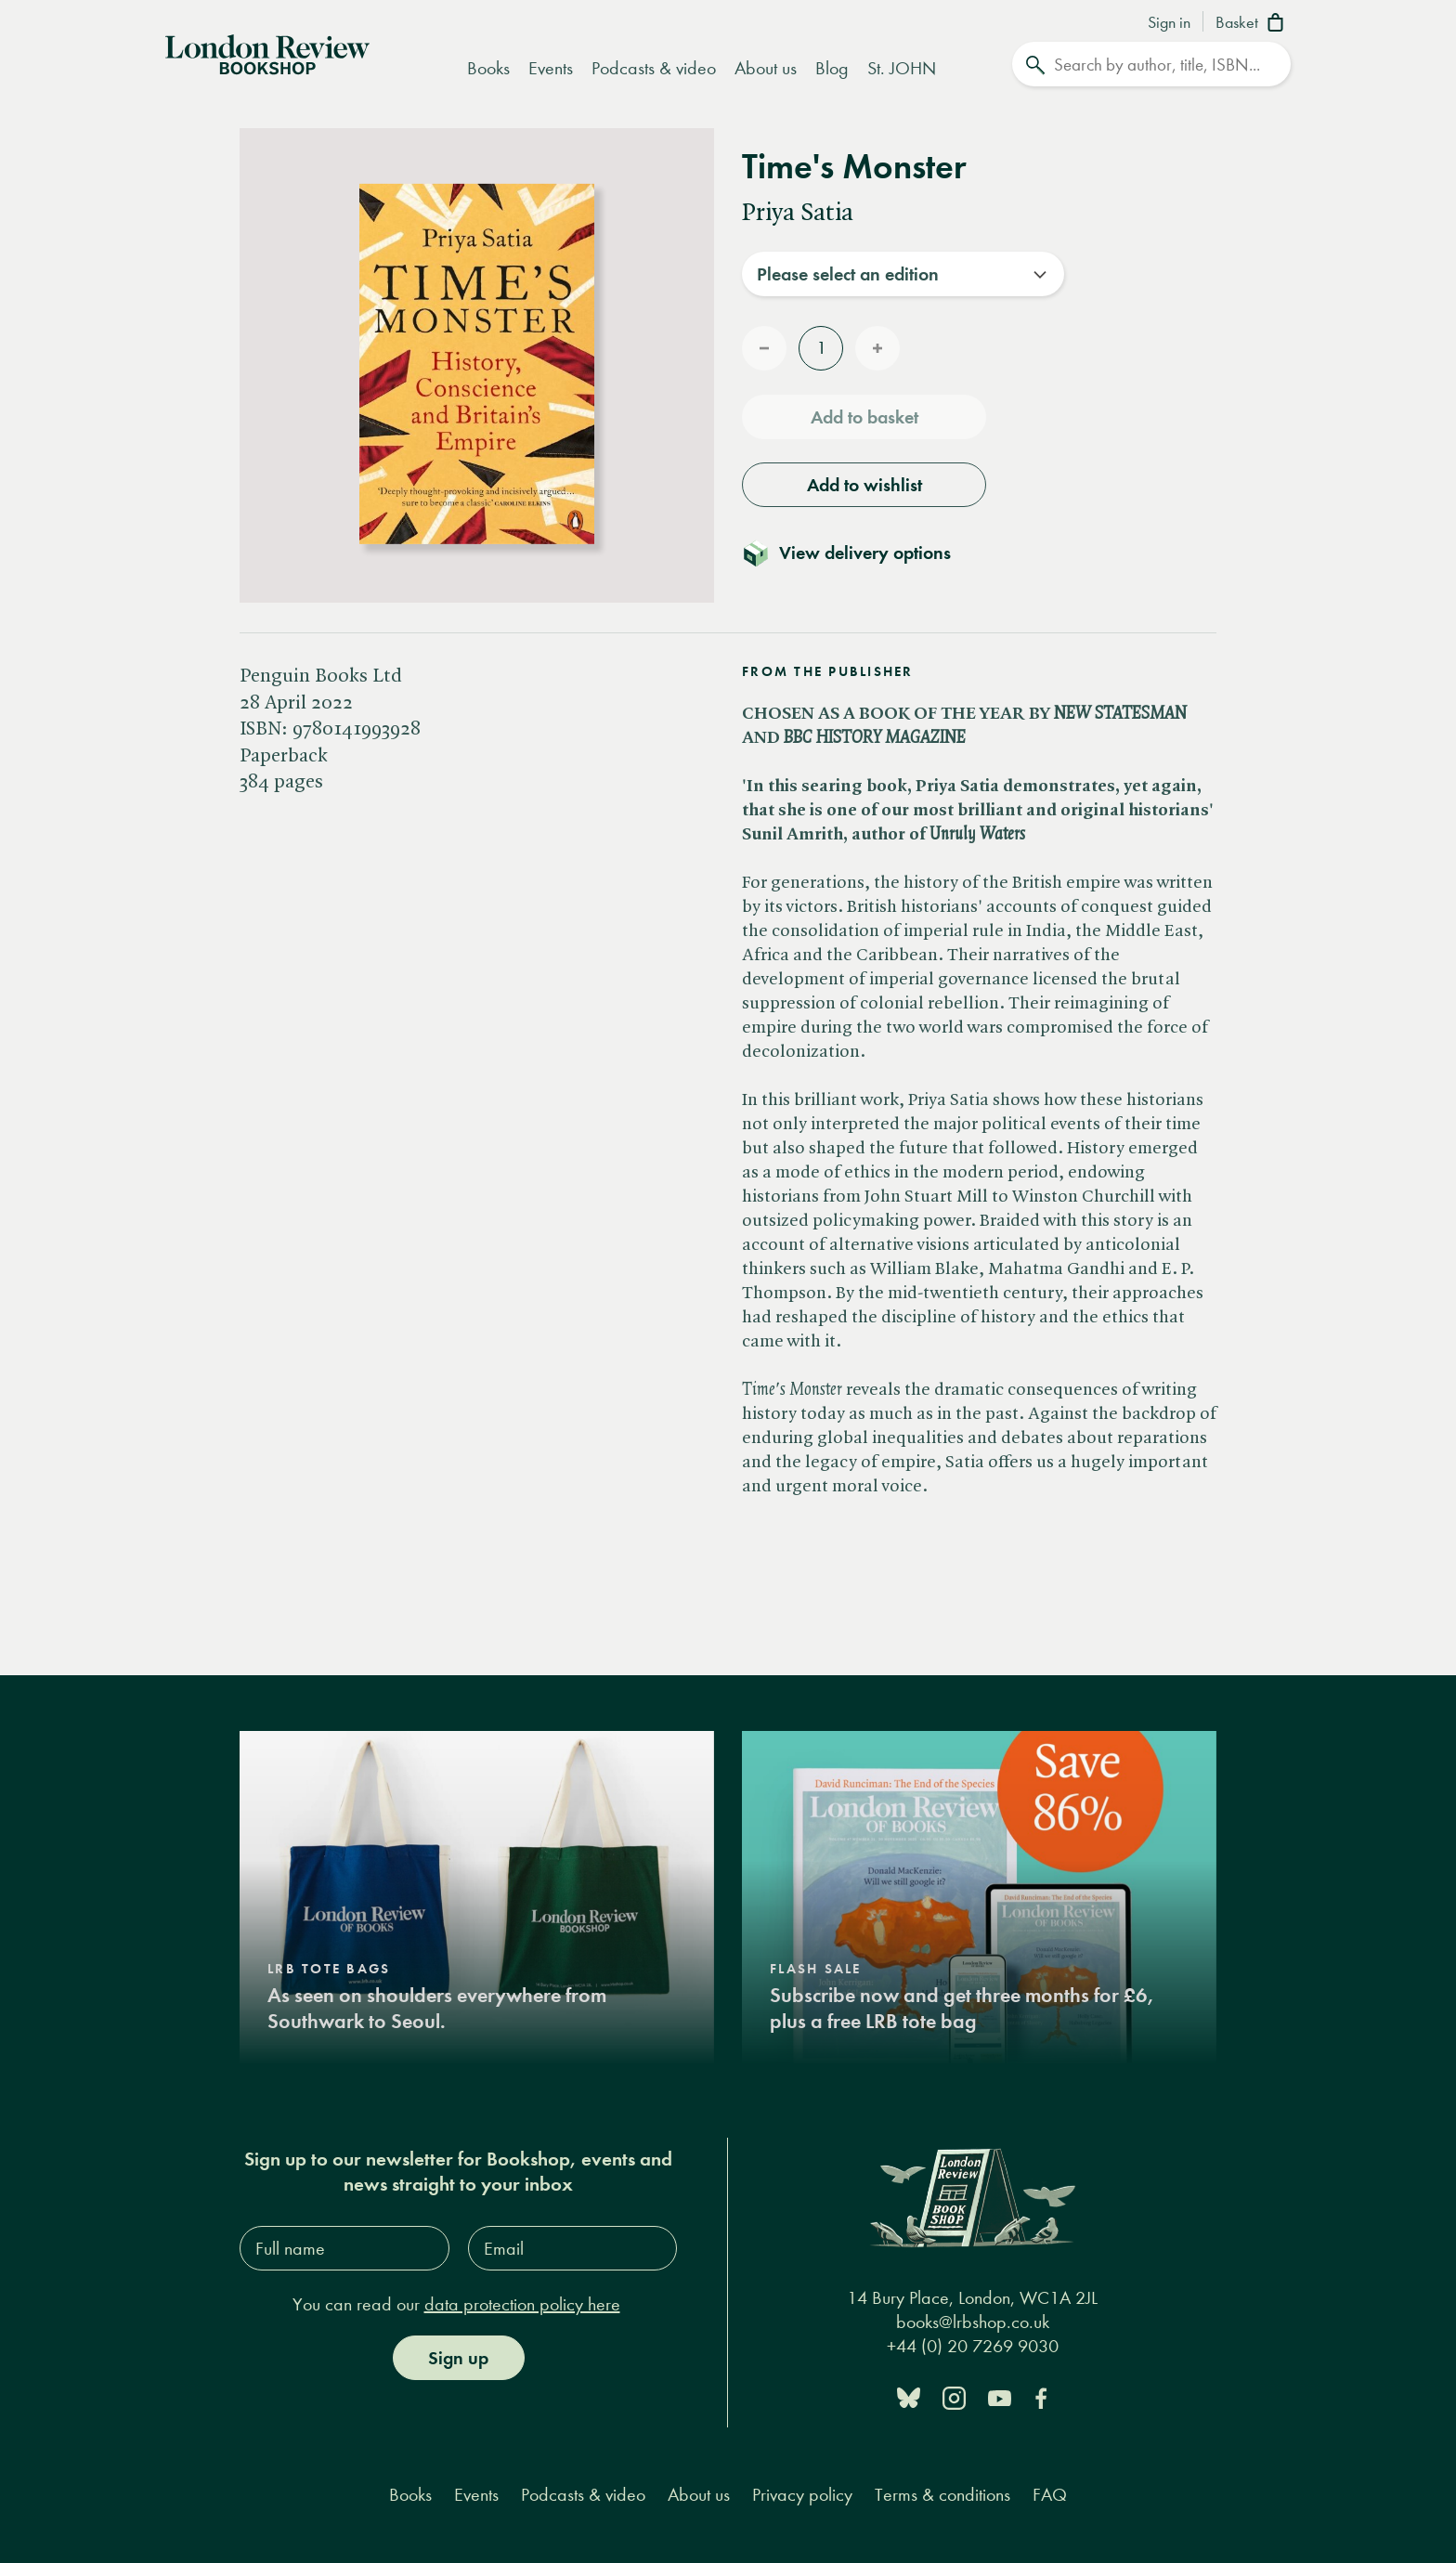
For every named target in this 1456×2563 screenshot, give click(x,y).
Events (550, 68)
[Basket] (1253, 24)
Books (488, 68)
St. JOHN (901, 68)
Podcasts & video (654, 68)
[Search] (1151, 64)
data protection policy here (522, 2304)
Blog (832, 68)
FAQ (1050, 2494)
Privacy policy (802, 2494)
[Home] (267, 53)
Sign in (1169, 23)
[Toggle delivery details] (857, 552)
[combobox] (903, 274)
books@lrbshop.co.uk (972, 2322)
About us (765, 68)
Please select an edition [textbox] (848, 274)
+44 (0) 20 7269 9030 (973, 2346)
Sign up (458, 2358)
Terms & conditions (942, 2494)
